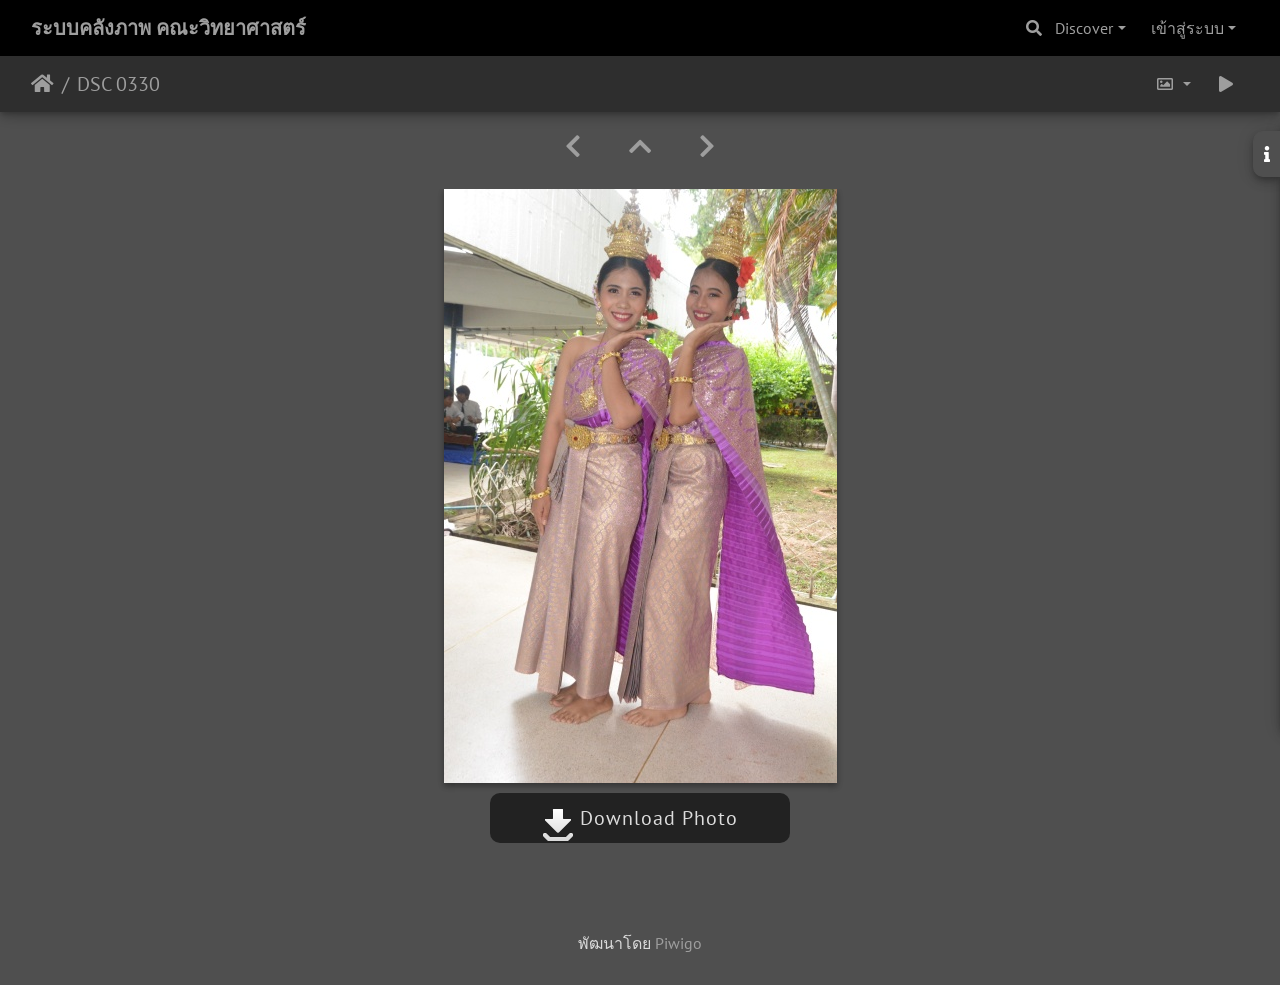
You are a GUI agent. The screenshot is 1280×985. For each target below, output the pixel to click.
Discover (1084, 28)
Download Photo (640, 818)
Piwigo (678, 943)
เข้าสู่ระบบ (1187, 28)
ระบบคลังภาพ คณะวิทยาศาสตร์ (168, 28)
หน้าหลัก (42, 84)
